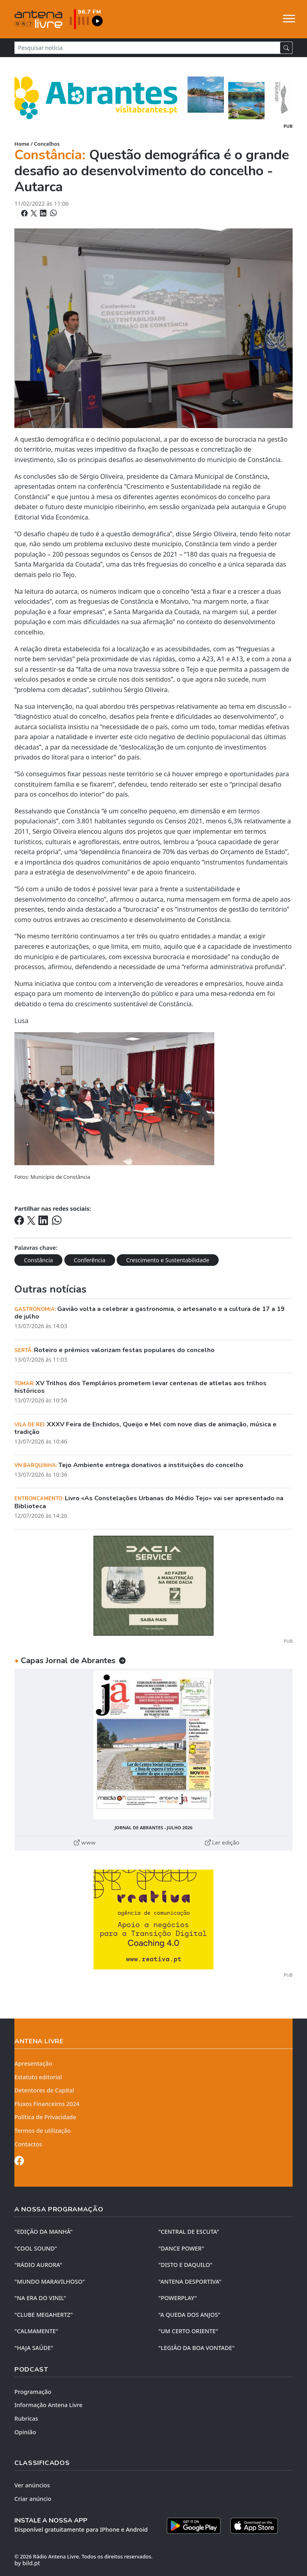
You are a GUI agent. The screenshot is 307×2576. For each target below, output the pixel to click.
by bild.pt (27, 2563)
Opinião (25, 2432)
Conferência (90, 1260)
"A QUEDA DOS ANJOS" (189, 2314)
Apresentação (33, 2063)
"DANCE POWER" (181, 2248)
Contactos (28, 2144)
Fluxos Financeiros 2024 (47, 2104)
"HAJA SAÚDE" (33, 2348)
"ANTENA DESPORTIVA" (189, 2281)
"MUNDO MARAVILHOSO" (49, 2281)
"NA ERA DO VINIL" (40, 2298)
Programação (32, 2392)
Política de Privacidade (45, 2117)
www (85, 1842)
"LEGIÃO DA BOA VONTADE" (196, 2348)
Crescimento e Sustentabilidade (167, 1260)
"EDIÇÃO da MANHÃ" (43, 2231)
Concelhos (47, 143)
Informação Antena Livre (48, 2405)
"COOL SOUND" (35, 2248)
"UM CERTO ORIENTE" (188, 2331)
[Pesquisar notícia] (147, 48)
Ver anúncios (32, 2485)
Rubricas (26, 2418)
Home (21, 143)
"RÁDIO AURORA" (38, 2265)
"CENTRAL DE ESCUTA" (188, 2231)
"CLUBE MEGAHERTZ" (43, 2314)
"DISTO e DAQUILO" (185, 2265)
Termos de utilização (42, 2130)
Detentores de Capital (44, 2090)
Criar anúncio (32, 2499)
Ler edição (222, 1842)
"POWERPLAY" (177, 2298)
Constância (38, 1260)
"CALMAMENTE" (36, 2331)
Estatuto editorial (38, 2077)
